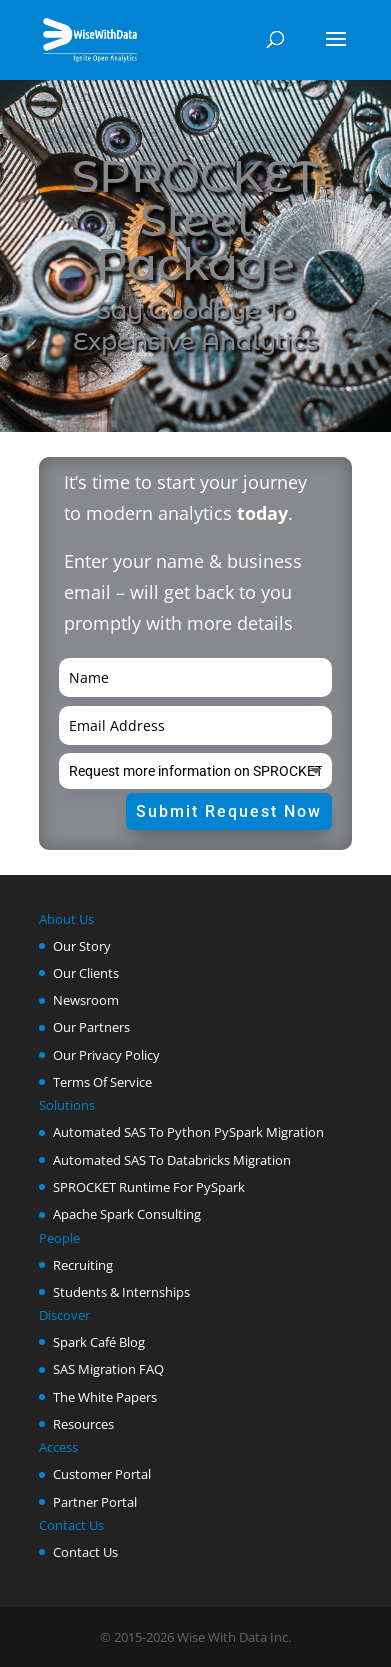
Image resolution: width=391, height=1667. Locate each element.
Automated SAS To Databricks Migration (172, 1160)
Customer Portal (102, 1474)
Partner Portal (95, 1502)
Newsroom (86, 1000)
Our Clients (86, 973)
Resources (83, 1424)
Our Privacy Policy (106, 1055)
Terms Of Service (102, 1082)
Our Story (82, 946)
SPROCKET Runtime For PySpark (149, 1187)
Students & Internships (121, 1292)
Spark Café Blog (99, 1342)
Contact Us (85, 1552)
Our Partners (91, 1027)
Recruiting (83, 1265)
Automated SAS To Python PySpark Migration (188, 1132)
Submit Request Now (229, 811)
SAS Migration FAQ (108, 1369)
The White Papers (105, 1397)
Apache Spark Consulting (127, 1214)
